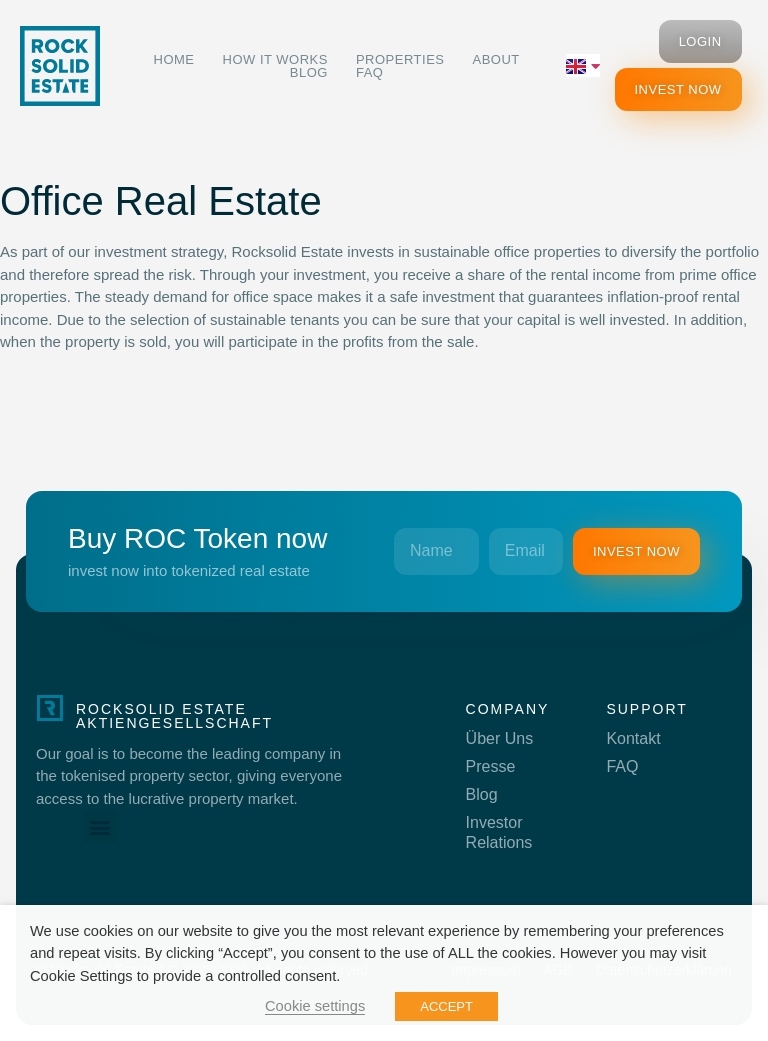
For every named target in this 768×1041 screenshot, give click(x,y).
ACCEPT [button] (446, 1006)
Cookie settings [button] (315, 1006)
